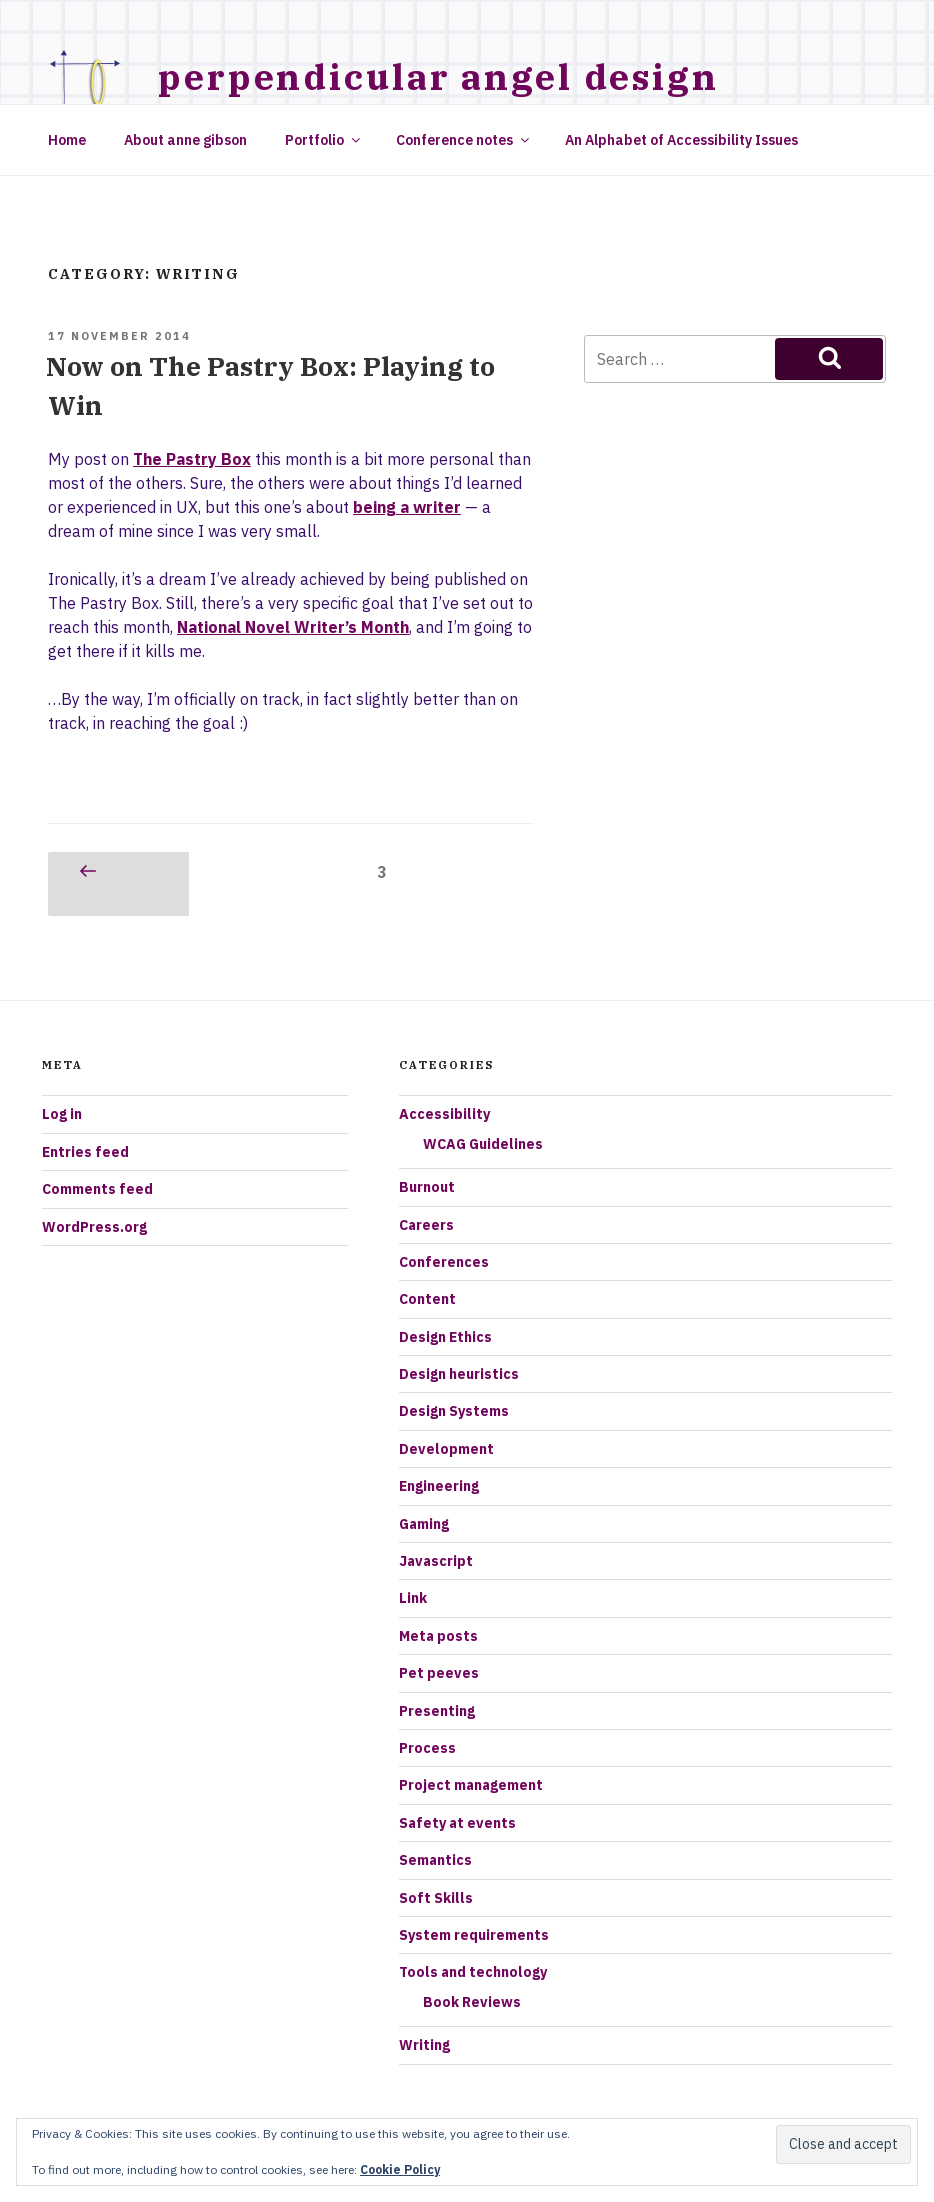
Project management (471, 1785)
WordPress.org (94, 1227)
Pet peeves (439, 1673)
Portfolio (324, 140)
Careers (426, 1225)
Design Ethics (445, 1337)
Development (446, 1449)
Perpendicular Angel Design (438, 76)
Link (413, 1598)
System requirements (474, 1935)
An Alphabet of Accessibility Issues (681, 140)
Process (427, 1748)
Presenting (437, 1711)
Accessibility (444, 1114)
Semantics (435, 1860)
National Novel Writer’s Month (293, 627)
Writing (424, 2045)
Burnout (427, 1187)
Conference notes (464, 140)
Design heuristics (459, 1374)
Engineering (439, 1486)
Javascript (436, 1561)
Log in (62, 1114)
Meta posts (438, 1636)
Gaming (424, 1524)
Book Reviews (472, 2002)
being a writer (407, 507)
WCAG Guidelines (483, 1144)
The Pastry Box (192, 459)
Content (427, 1299)
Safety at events (457, 1823)
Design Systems (454, 1411)
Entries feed (85, 1152)
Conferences (444, 1262)
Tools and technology (473, 1972)
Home (67, 140)
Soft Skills (436, 1898)
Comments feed (97, 1189)
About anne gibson (185, 140)
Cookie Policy (400, 2169)
